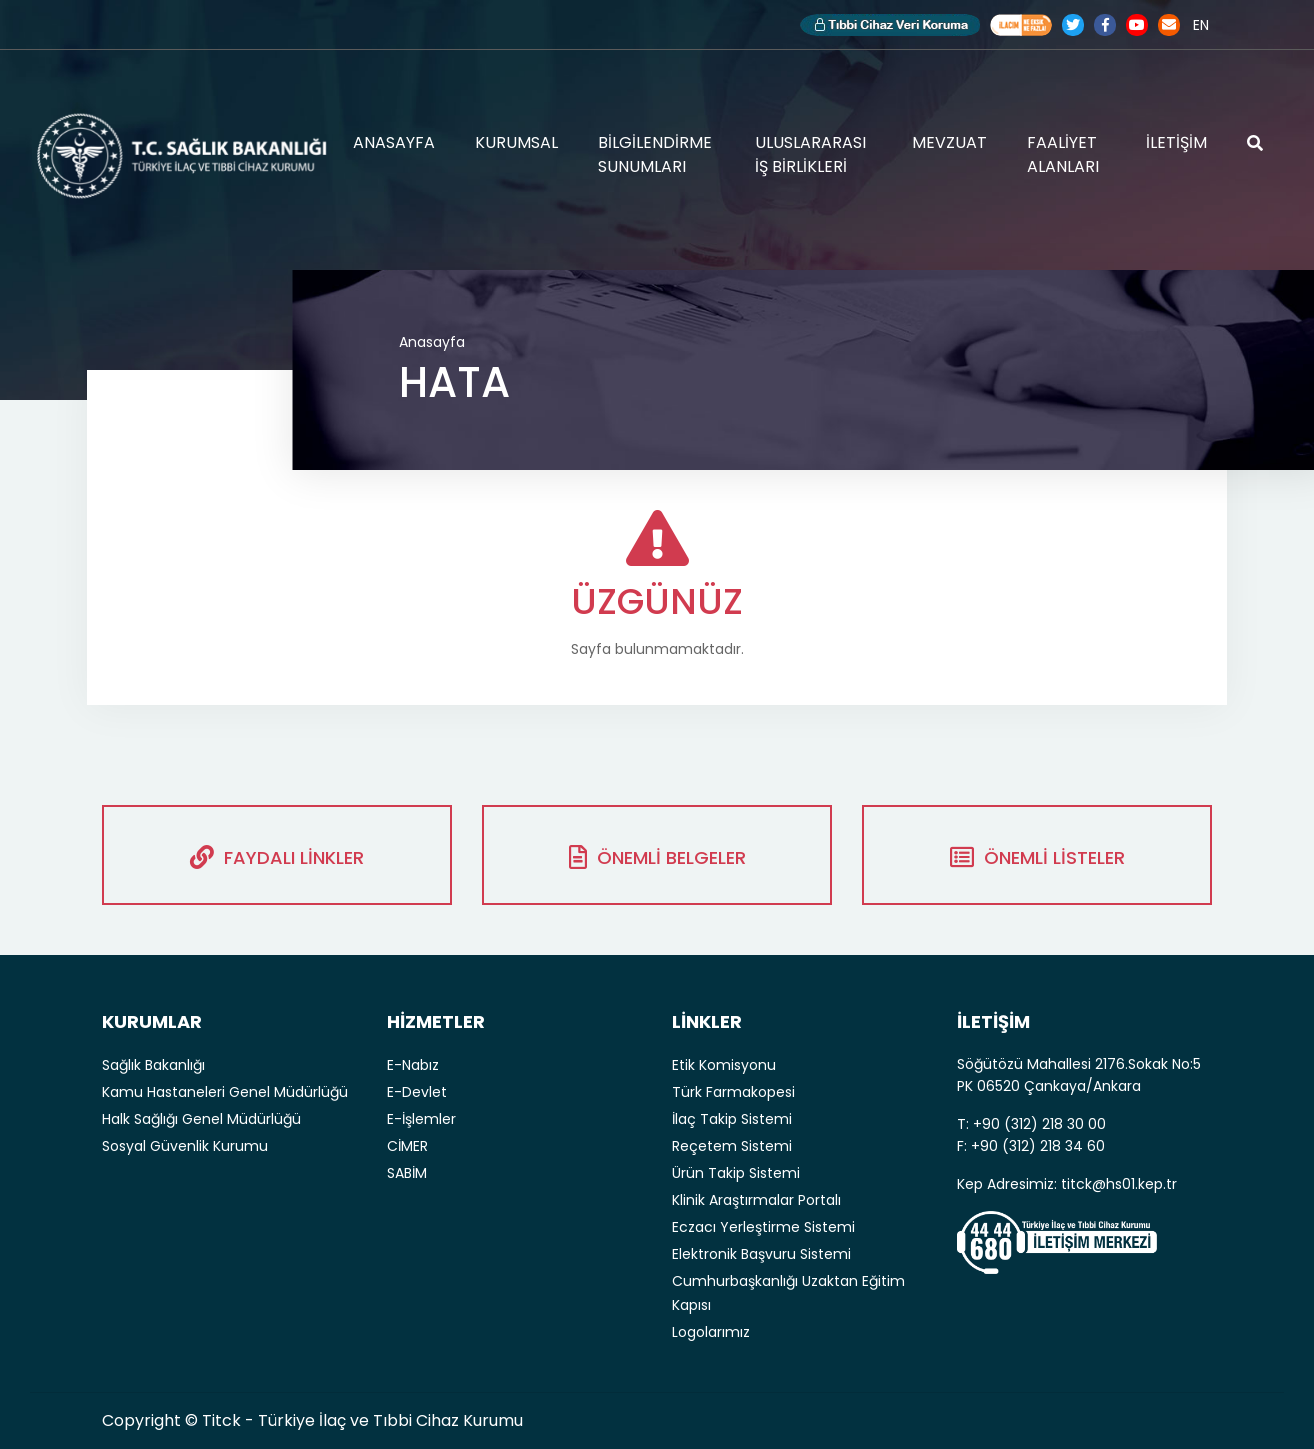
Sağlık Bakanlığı (153, 1065)
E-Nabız (413, 1065)
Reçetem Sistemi (732, 1146)
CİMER (407, 1146)
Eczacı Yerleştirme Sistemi (763, 1227)
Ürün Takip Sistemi (736, 1173)
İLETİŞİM (1176, 142)
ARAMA (1255, 143)
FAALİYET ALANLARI (1063, 154)
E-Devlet (417, 1092)
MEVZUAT (949, 142)
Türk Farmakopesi (733, 1092)
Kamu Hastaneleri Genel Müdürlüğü (225, 1092)
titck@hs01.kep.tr (1119, 1184)
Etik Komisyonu (724, 1065)
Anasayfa (432, 342)
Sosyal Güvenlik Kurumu (185, 1146)
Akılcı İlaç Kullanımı (1021, 25)
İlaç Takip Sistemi (732, 1119)
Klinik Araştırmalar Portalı (756, 1200)
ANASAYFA (394, 142)
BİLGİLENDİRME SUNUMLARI (655, 154)
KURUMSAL (516, 142)
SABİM (407, 1173)
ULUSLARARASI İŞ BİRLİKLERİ (810, 154)
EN (1201, 25)
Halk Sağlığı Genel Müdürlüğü (201, 1119)
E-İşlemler (421, 1119)
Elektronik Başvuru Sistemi (761, 1254)
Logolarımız (711, 1332)
